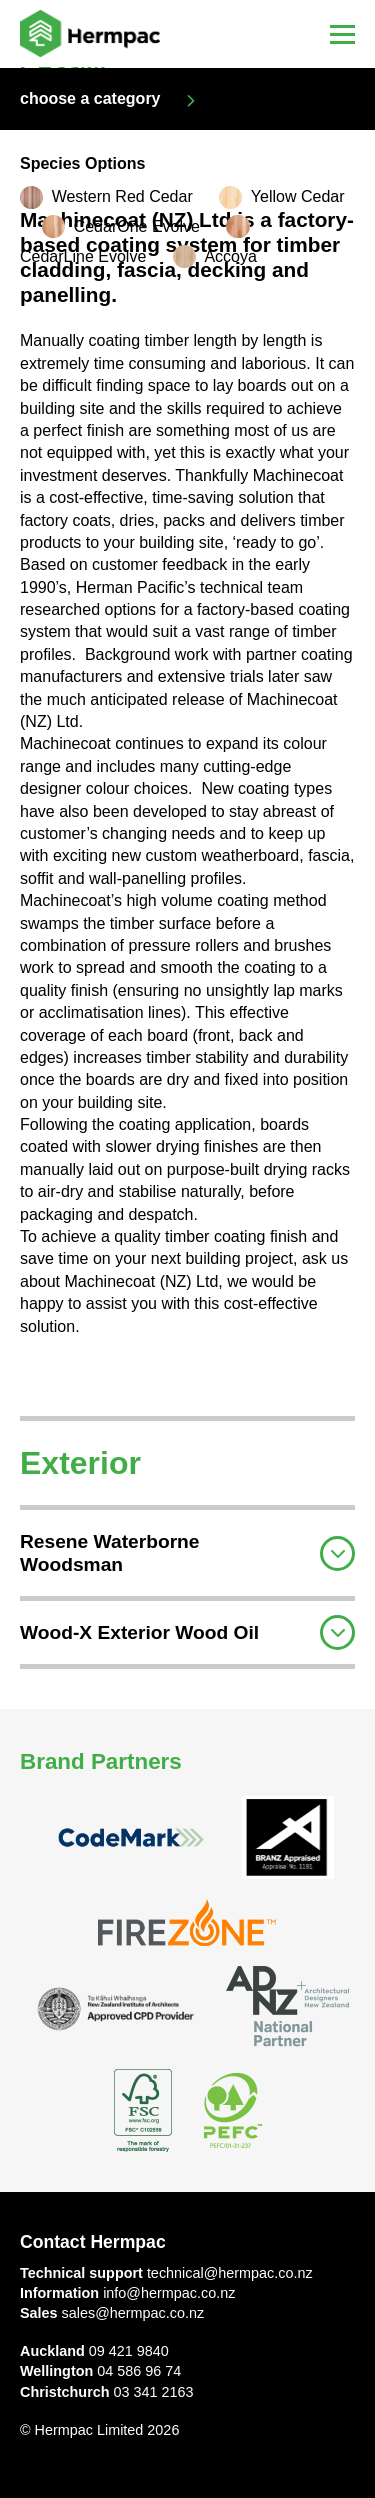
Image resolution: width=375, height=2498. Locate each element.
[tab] (187, 1550)
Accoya (230, 256)
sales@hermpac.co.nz (133, 2313)
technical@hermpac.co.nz (230, 2273)
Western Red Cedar (122, 196)
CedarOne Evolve (137, 226)
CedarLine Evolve (83, 256)
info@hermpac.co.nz (169, 2293)
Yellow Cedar (298, 196)
